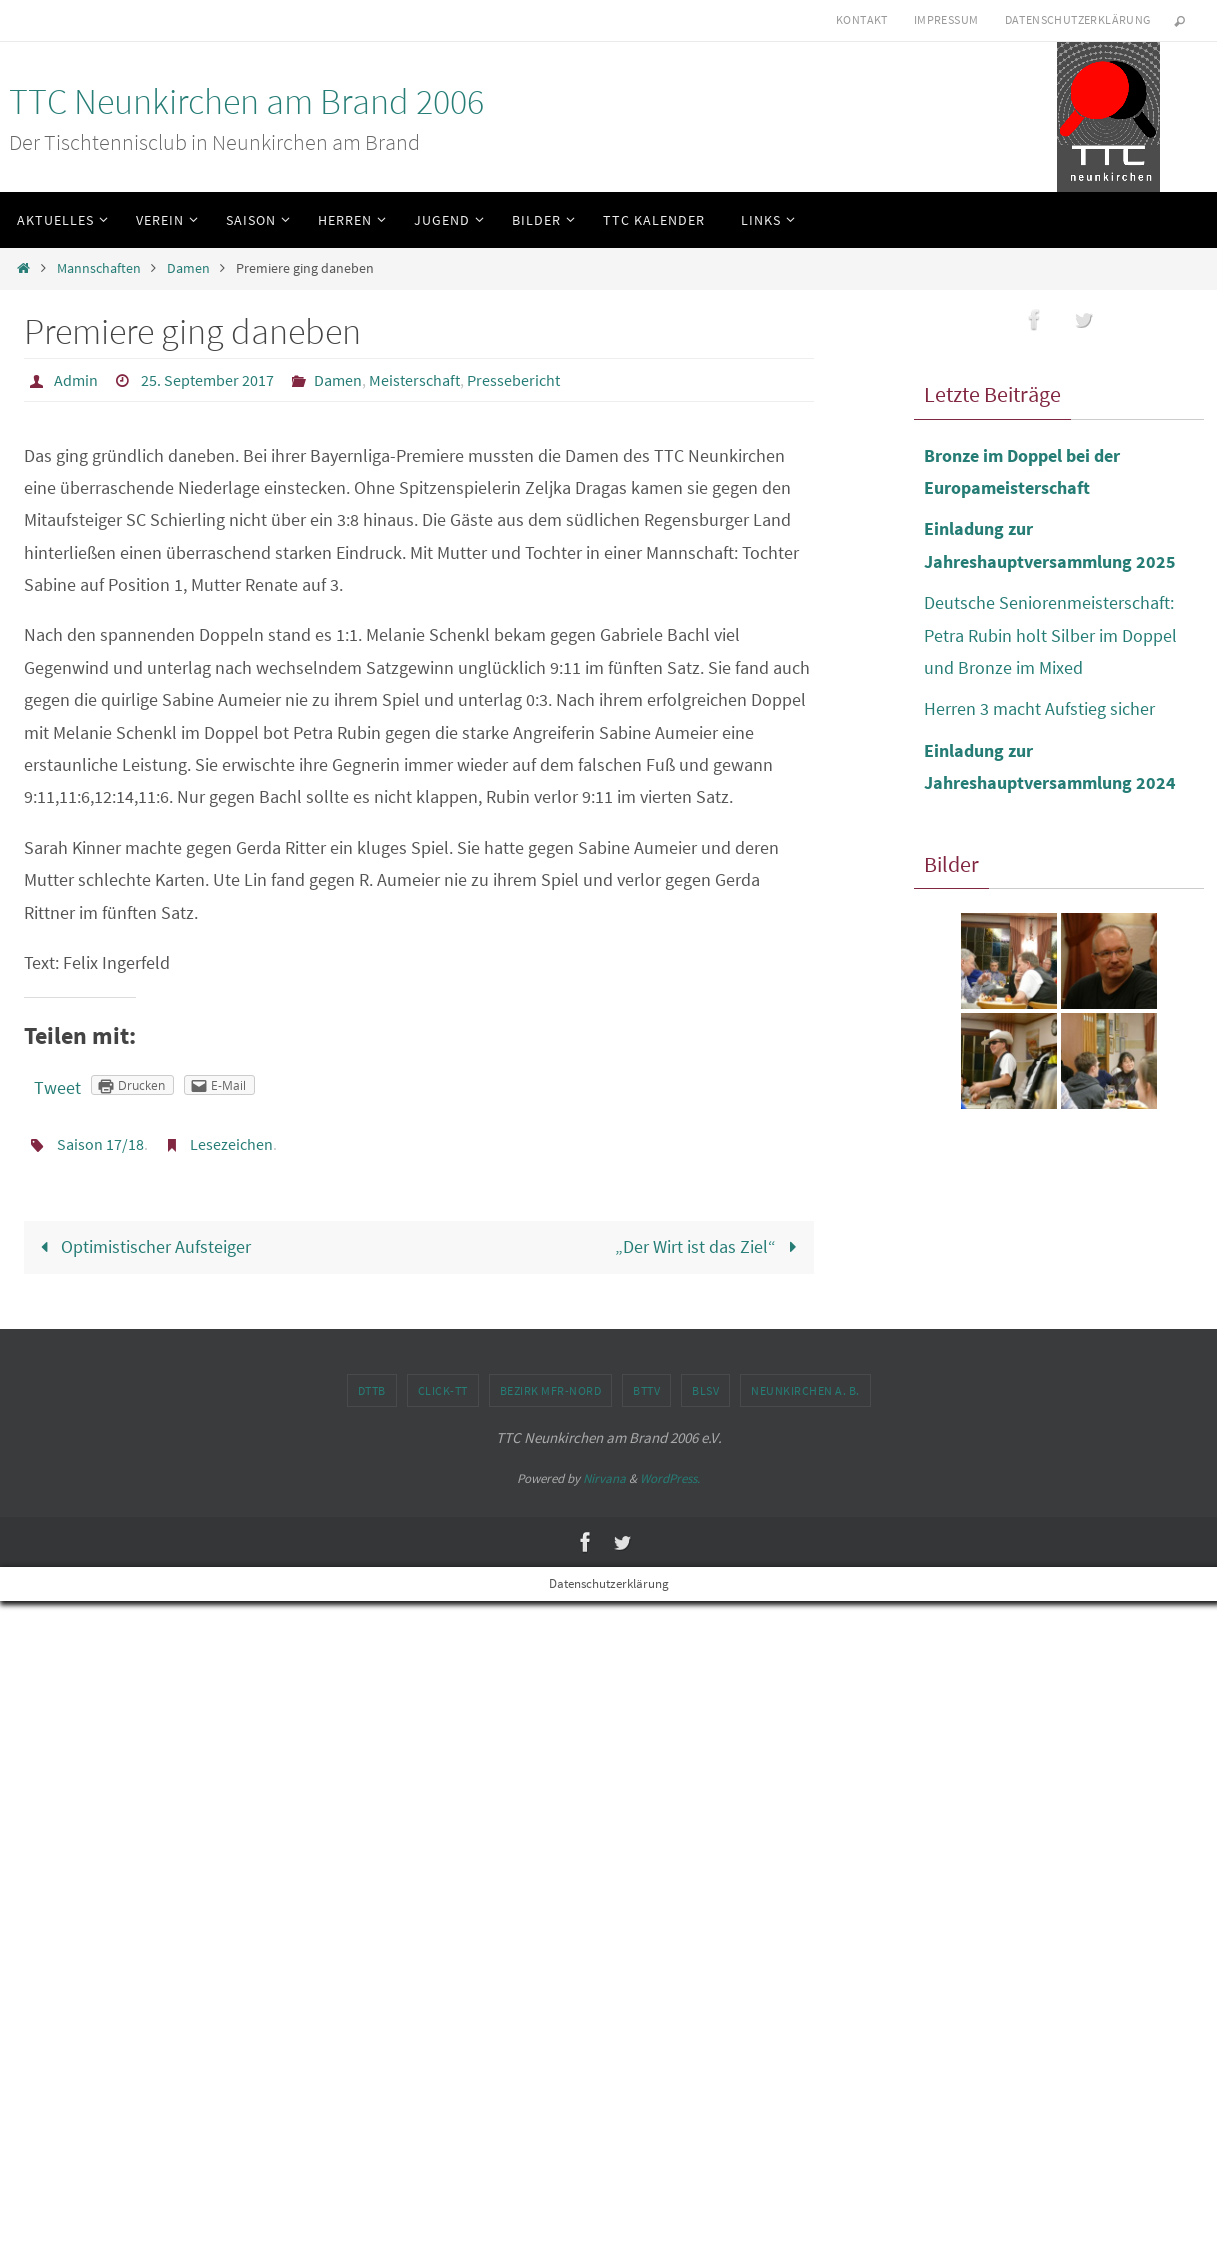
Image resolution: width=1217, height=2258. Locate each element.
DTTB (372, 1390)
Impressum (946, 19)
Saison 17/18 (100, 1144)
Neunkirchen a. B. (805, 1390)
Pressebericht (513, 380)
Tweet (57, 1087)
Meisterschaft (414, 380)
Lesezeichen (231, 1144)
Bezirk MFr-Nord (551, 1390)
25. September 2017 (207, 380)
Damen (188, 268)
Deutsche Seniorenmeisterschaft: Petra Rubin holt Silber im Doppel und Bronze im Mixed (1050, 635)
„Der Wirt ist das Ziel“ (710, 1246)
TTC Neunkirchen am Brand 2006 (246, 101)
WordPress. (670, 1478)
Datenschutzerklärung (1078, 19)
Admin (76, 380)
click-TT (443, 1390)
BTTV (646, 1390)
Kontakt (862, 19)
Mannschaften (99, 268)
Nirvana (604, 1478)
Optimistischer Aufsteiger (140, 1246)
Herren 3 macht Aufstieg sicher (1039, 708)
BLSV (705, 1390)
